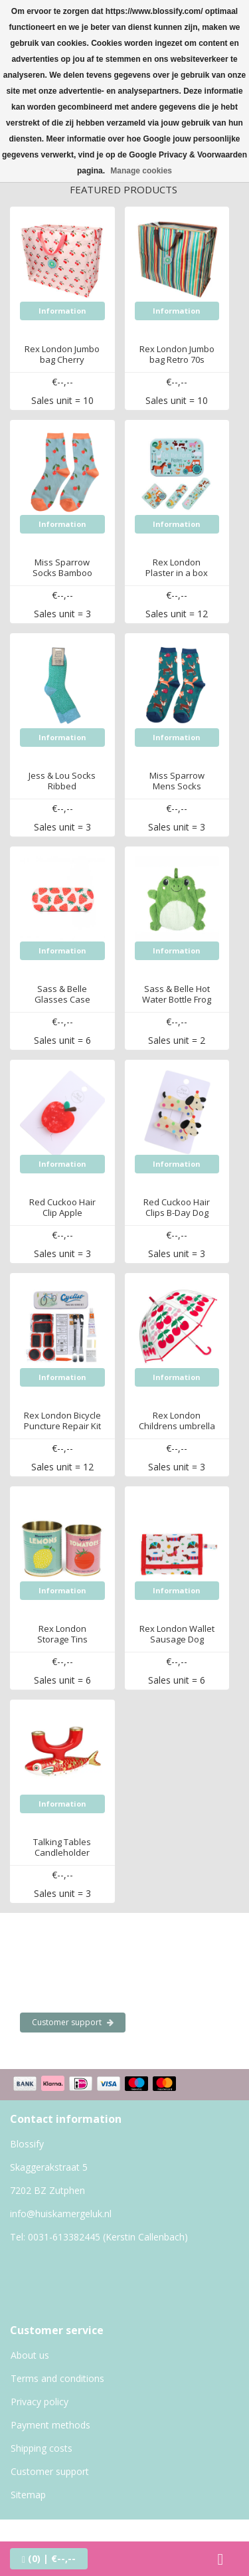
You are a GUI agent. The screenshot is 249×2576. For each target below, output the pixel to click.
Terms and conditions (57, 2378)
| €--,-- (49, 2558)
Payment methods (50, 2425)
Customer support (73, 2022)
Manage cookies (141, 170)
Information (62, 311)
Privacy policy (39, 2401)
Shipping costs (41, 2448)
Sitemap (28, 2494)
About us (30, 2355)
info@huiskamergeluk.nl (61, 2213)
